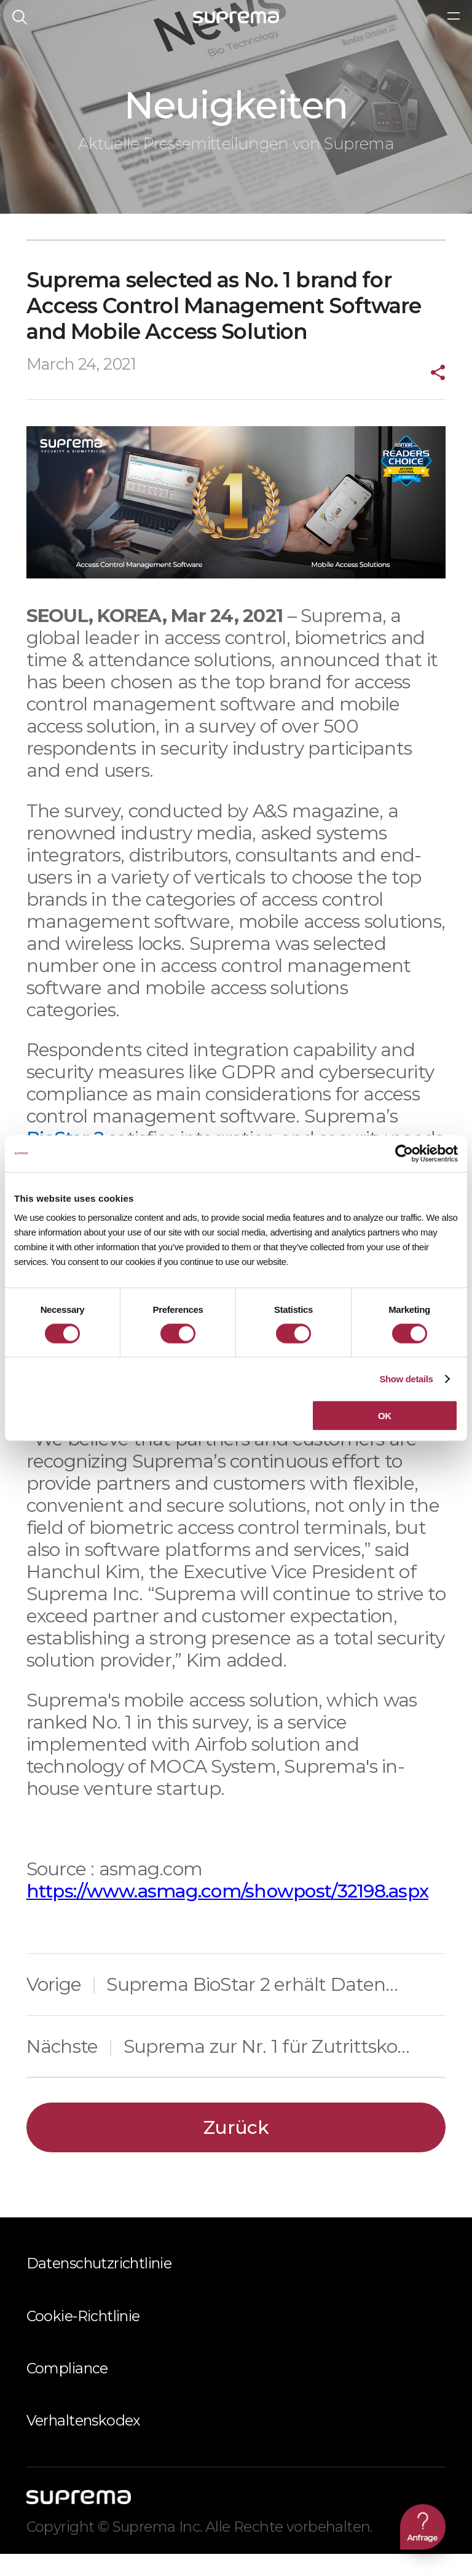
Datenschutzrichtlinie (99, 2286)
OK (384, 1416)
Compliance (67, 2390)
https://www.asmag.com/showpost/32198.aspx (227, 1913)
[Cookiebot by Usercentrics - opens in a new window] (404, 1153)
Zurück (236, 2150)
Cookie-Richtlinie (83, 2338)
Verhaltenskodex (83, 2443)
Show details (406, 1378)
